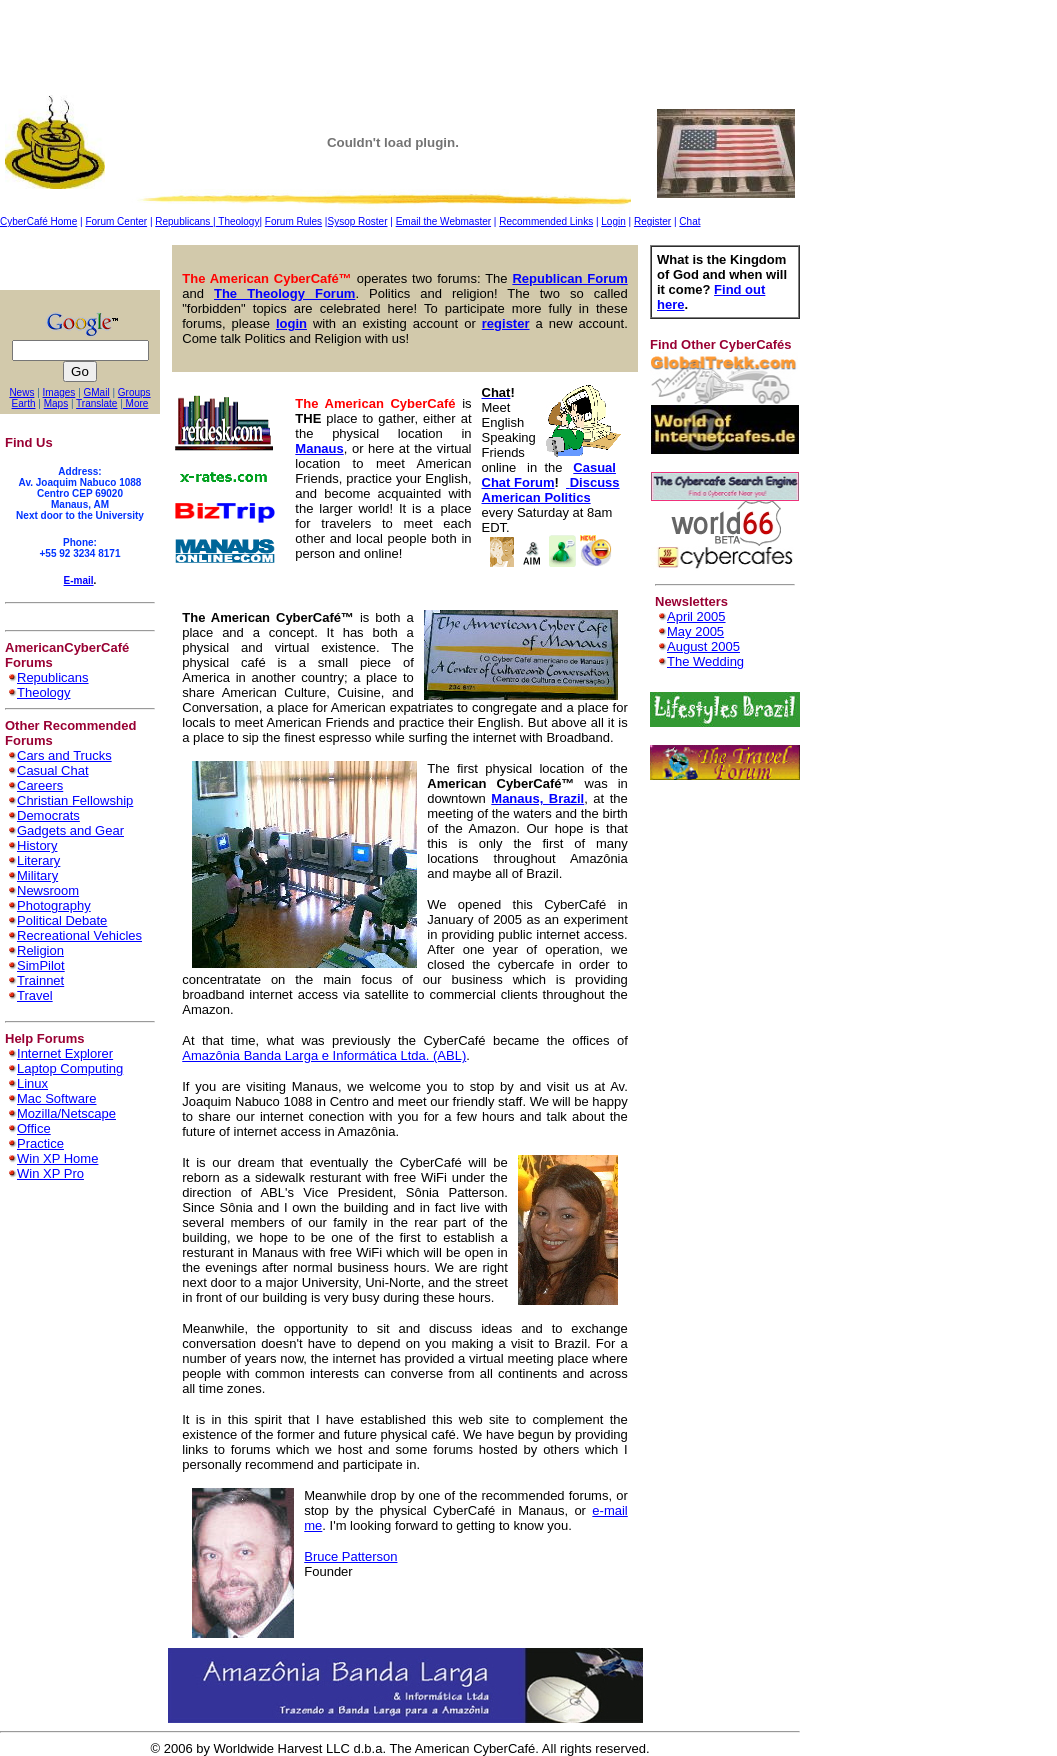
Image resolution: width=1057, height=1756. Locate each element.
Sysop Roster (357, 221)
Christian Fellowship (75, 800)
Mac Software (56, 1098)
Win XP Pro (50, 1173)
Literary (38, 860)
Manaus (319, 448)
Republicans (184, 221)
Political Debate (62, 920)
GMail (97, 392)
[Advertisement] (364, 45)
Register (652, 221)
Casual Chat (53, 770)
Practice (40, 1143)
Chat (689, 221)
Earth (24, 403)
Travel (35, 995)
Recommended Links (546, 221)
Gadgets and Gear (70, 830)
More (136, 403)
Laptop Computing (70, 1068)
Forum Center (116, 221)
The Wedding (705, 661)
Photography (54, 905)
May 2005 (695, 631)
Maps (56, 403)
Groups (134, 392)
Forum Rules (293, 221)
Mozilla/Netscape (66, 1113)
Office (34, 1128)
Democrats (48, 815)
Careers (40, 785)
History (37, 845)
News (21, 392)
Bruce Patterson (350, 1556)
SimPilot (41, 965)
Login (613, 221)
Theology (238, 221)
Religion (40, 950)
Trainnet (40, 980)
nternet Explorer (67, 1053)
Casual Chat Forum (549, 475)
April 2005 (696, 616)
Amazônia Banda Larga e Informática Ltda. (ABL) (324, 1055)
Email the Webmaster (443, 221)
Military (37, 875)
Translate (96, 403)
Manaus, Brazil (537, 798)
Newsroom (48, 890)
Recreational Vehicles (79, 935)
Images (59, 392)
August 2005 (703, 646)
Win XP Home (57, 1158)
